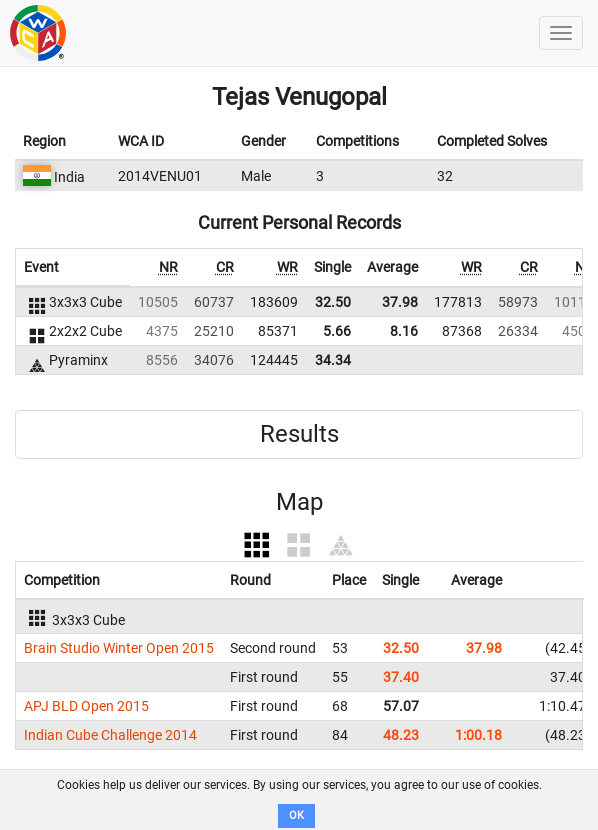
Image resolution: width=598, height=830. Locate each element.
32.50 (333, 302)
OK (296, 815)
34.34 (333, 360)
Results (299, 434)
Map (299, 502)
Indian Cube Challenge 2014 (110, 735)
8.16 (404, 331)
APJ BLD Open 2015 (86, 706)
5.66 (337, 331)
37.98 (400, 302)
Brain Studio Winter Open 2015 (119, 648)
